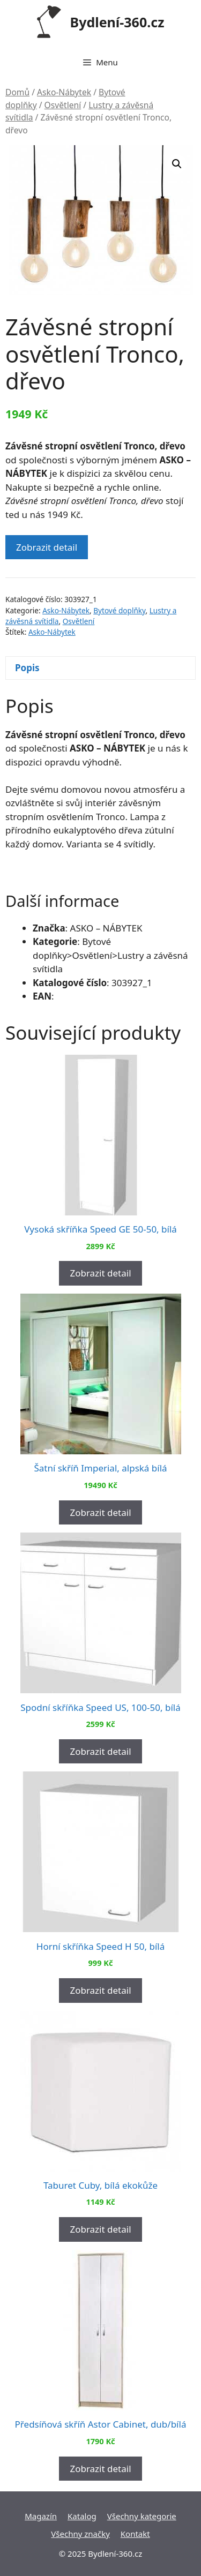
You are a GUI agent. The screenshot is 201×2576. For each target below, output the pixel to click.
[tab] (100, 668)
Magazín (41, 2516)
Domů (17, 92)
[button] (177, 164)
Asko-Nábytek (64, 92)
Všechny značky (80, 2533)
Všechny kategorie (141, 2516)
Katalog (82, 2516)
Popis (27, 668)
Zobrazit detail (46, 547)
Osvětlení (62, 105)
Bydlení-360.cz (117, 22)
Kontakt (135, 2533)
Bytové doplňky (119, 610)
